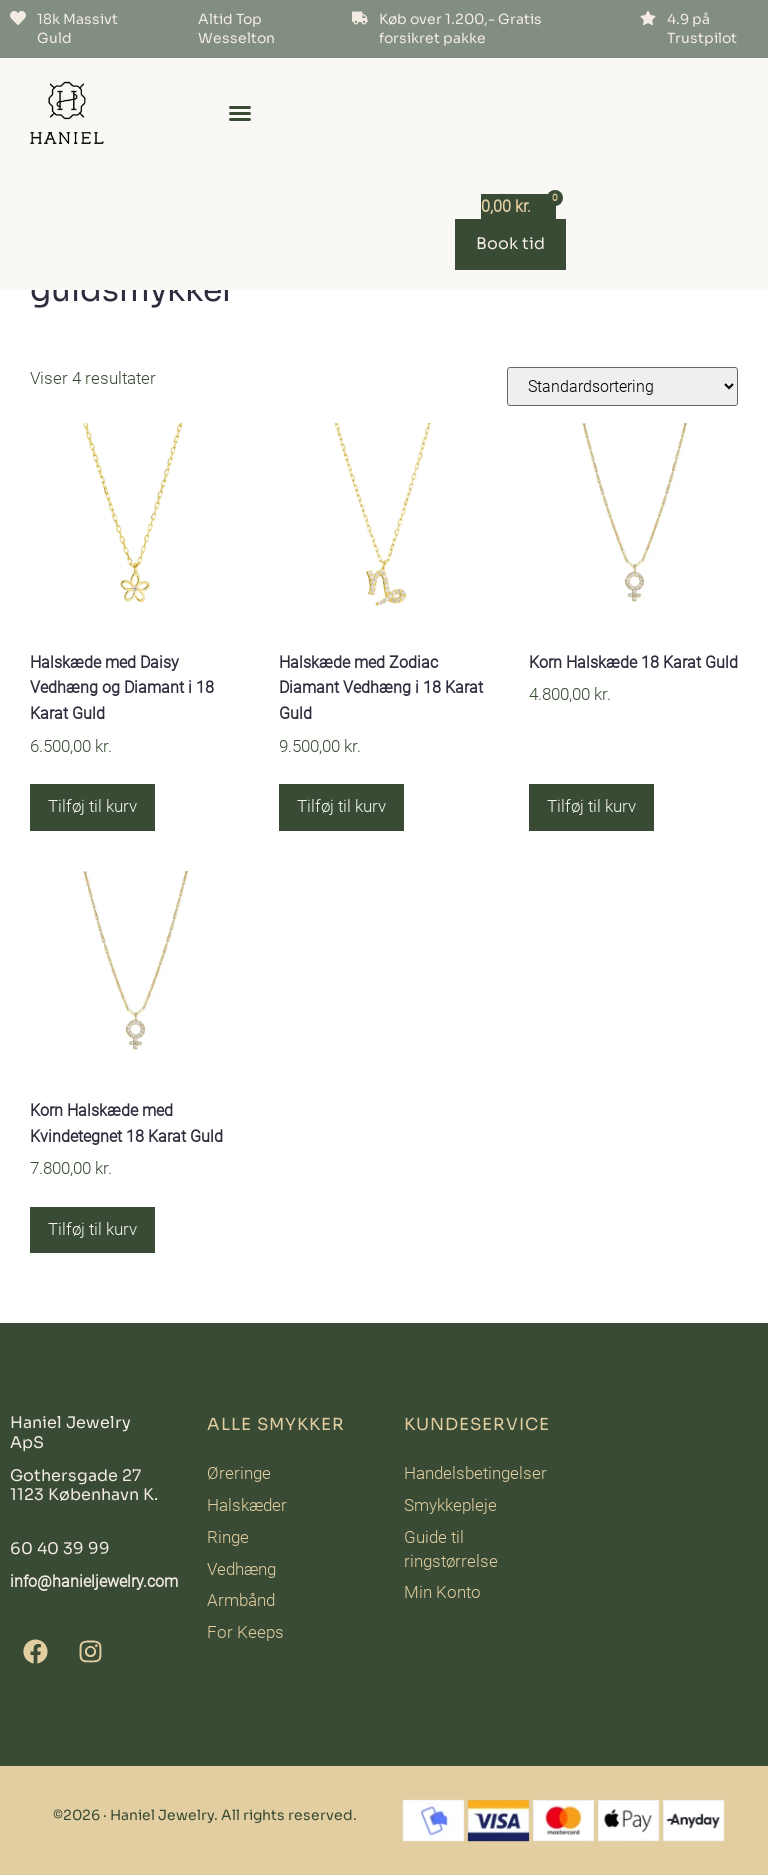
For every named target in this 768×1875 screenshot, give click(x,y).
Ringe (228, 1537)
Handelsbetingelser (475, 1473)
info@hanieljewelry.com (94, 1581)
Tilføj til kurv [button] (92, 806)
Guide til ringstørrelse (451, 1549)
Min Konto (442, 1592)
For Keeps (245, 1632)
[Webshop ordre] (622, 386)
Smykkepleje (450, 1505)
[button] (240, 113)
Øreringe (239, 1473)
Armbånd (241, 1600)
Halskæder (247, 1505)
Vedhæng (241, 1569)
